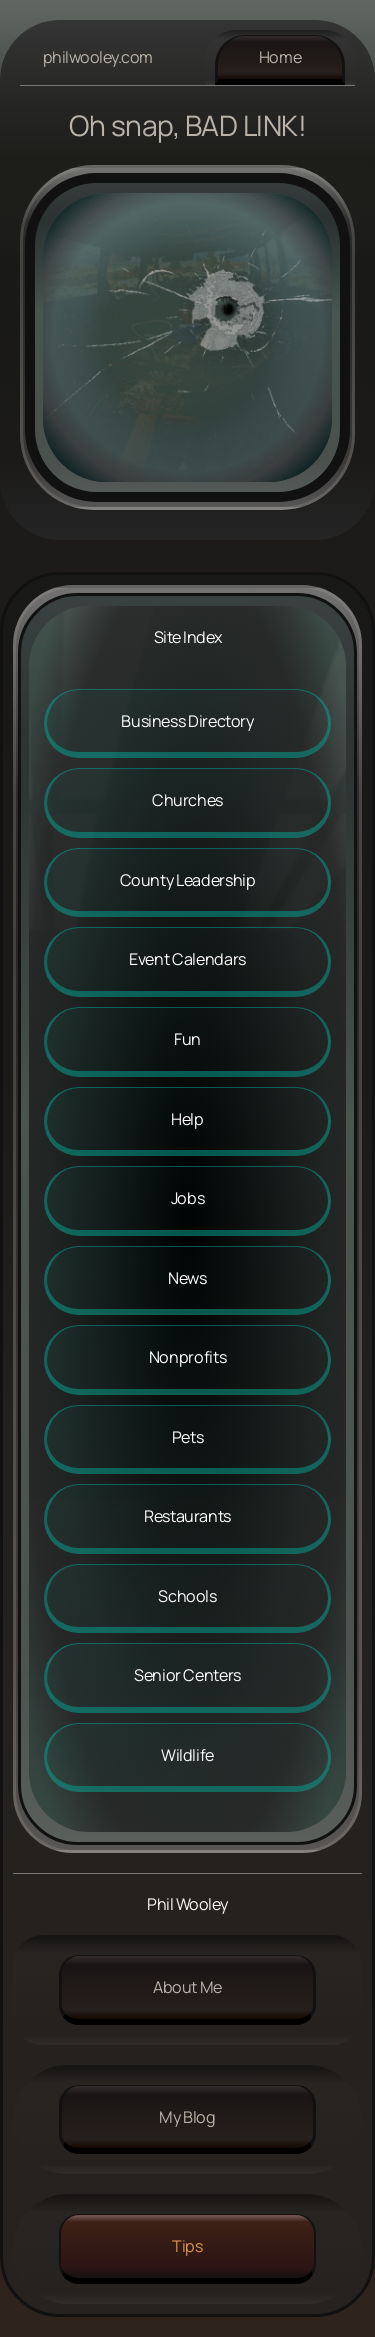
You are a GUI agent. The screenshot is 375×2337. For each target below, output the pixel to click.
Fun (187, 1039)
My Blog (187, 2117)
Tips (187, 2246)
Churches (187, 800)
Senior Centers (187, 1675)
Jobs (188, 1198)
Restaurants (187, 1516)
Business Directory (187, 721)
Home (280, 57)
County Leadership (188, 880)
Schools (187, 1596)
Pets (188, 1437)
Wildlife (187, 1755)
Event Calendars (187, 959)
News (187, 1278)
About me (187, 1987)
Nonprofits (187, 1357)
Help (187, 1119)
